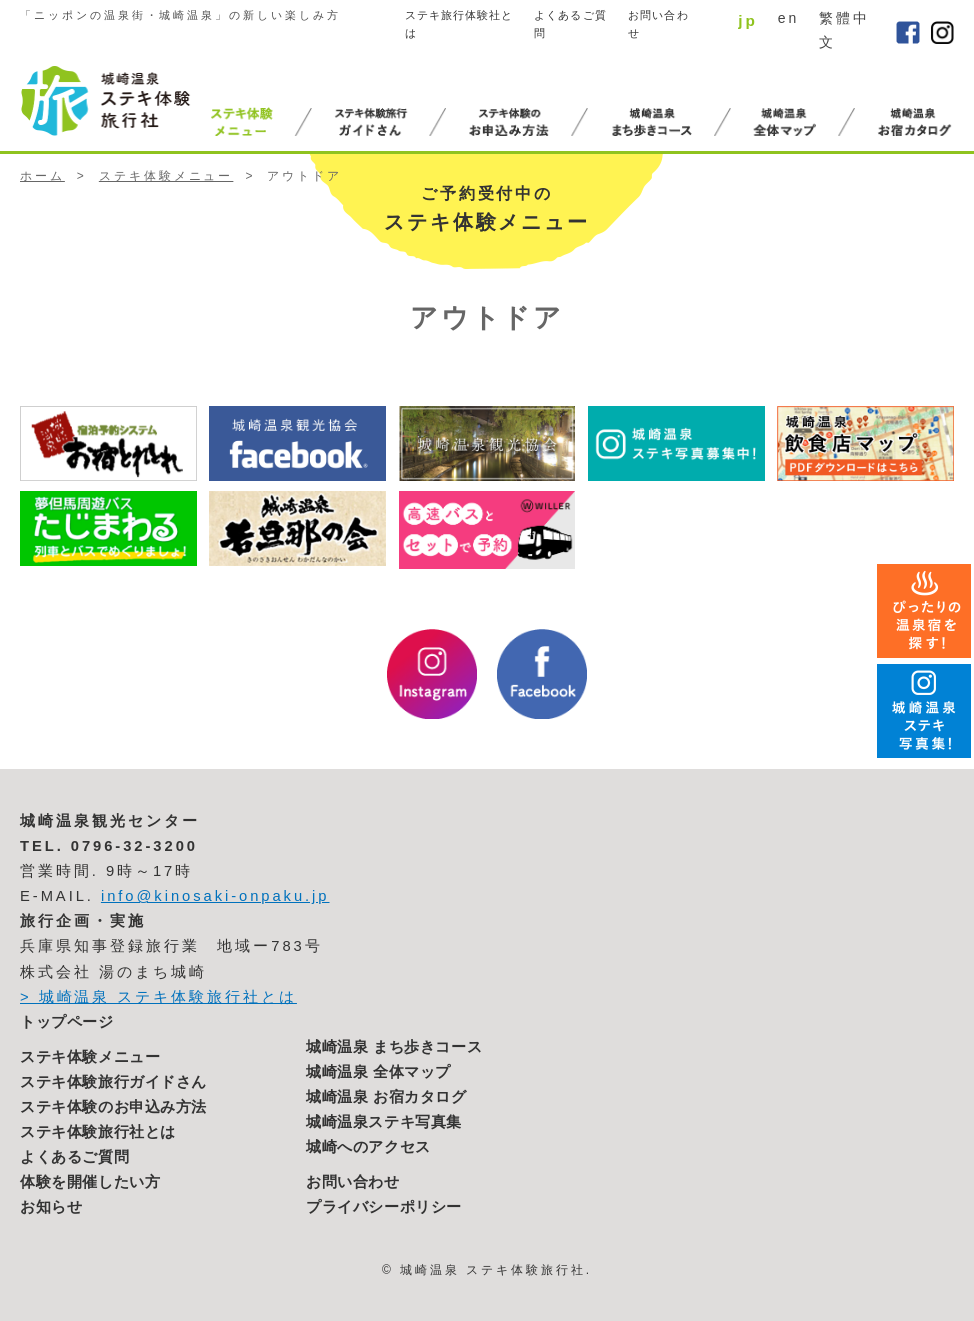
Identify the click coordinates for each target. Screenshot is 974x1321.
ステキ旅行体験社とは (459, 24)
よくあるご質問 (570, 24)
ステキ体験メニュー (166, 176)
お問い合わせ (658, 24)
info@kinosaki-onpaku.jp (215, 896)
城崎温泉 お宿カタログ (386, 1097)
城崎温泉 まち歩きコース (394, 1047)
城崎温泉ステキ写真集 (384, 1122)
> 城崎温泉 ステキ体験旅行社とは (158, 997)
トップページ (67, 1022)
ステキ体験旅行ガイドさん (113, 1082)
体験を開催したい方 (90, 1182)
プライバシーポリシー (384, 1207)
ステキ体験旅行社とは (98, 1132)
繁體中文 (844, 30)
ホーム (42, 176)
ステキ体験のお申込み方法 (113, 1107)
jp (748, 20)
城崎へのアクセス (368, 1147)
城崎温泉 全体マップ (378, 1072)
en (788, 18)
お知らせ (51, 1207)
